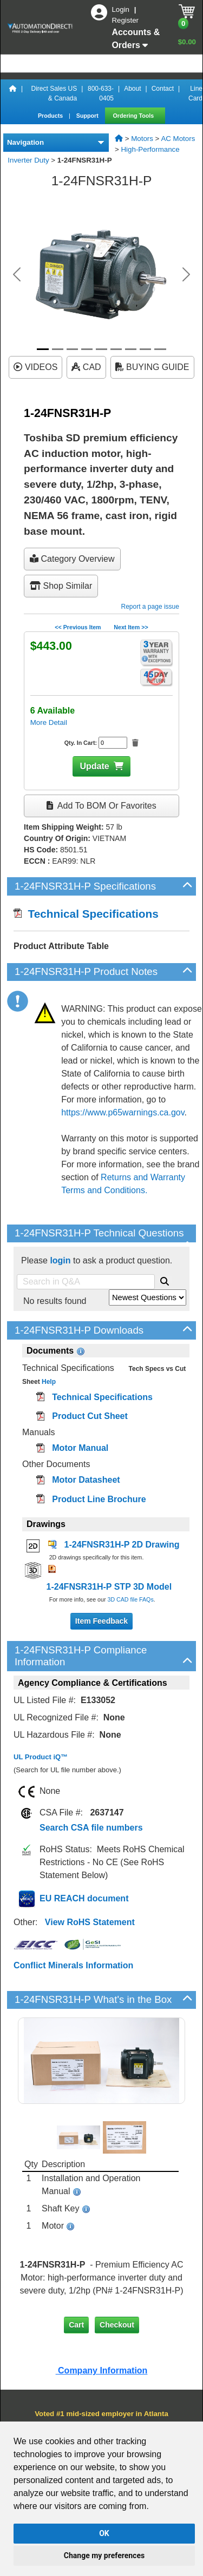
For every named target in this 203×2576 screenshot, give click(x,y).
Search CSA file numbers (91, 1827)
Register (125, 20)
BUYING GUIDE (152, 367)
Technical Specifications (86, 913)
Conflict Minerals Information (73, 1965)
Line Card (195, 93)
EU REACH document (84, 1898)
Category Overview (72, 558)
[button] (17, 274)
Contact (163, 88)
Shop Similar (61, 585)
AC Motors (178, 138)
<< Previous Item (78, 627)
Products (51, 115)
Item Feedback (101, 1621)
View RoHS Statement (90, 1922)
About (132, 88)
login (60, 1260)
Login (121, 9)
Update (94, 766)
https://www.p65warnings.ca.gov (122, 1112)
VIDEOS (35, 367)
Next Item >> (131, 627)
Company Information (102, 2370)
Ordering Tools (134, 115)
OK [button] (104, 2533)
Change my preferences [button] (104, 2555)
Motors (142, 138)
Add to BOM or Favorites (101, 805)
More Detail (48, 722)
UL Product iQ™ (41, 1757)
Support (88, 115)
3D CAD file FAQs (130, 1599)
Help (48, 1381)
